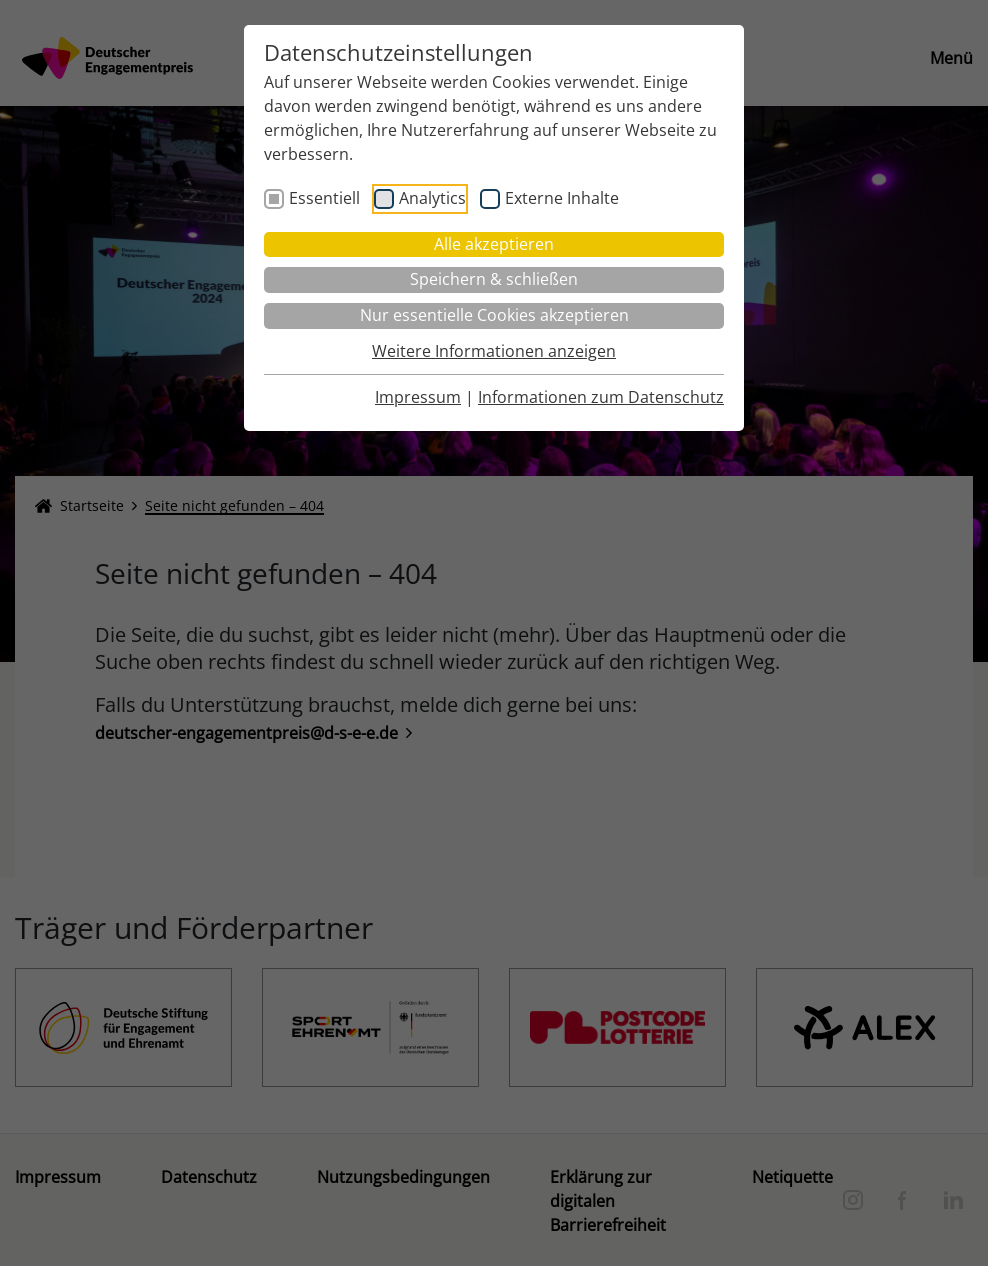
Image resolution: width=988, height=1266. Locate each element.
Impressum (418, 397)
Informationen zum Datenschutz (601, 397)
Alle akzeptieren (494, 244)
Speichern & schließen (494, 279)
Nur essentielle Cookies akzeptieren (494, 315)
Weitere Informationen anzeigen (494, 351)
